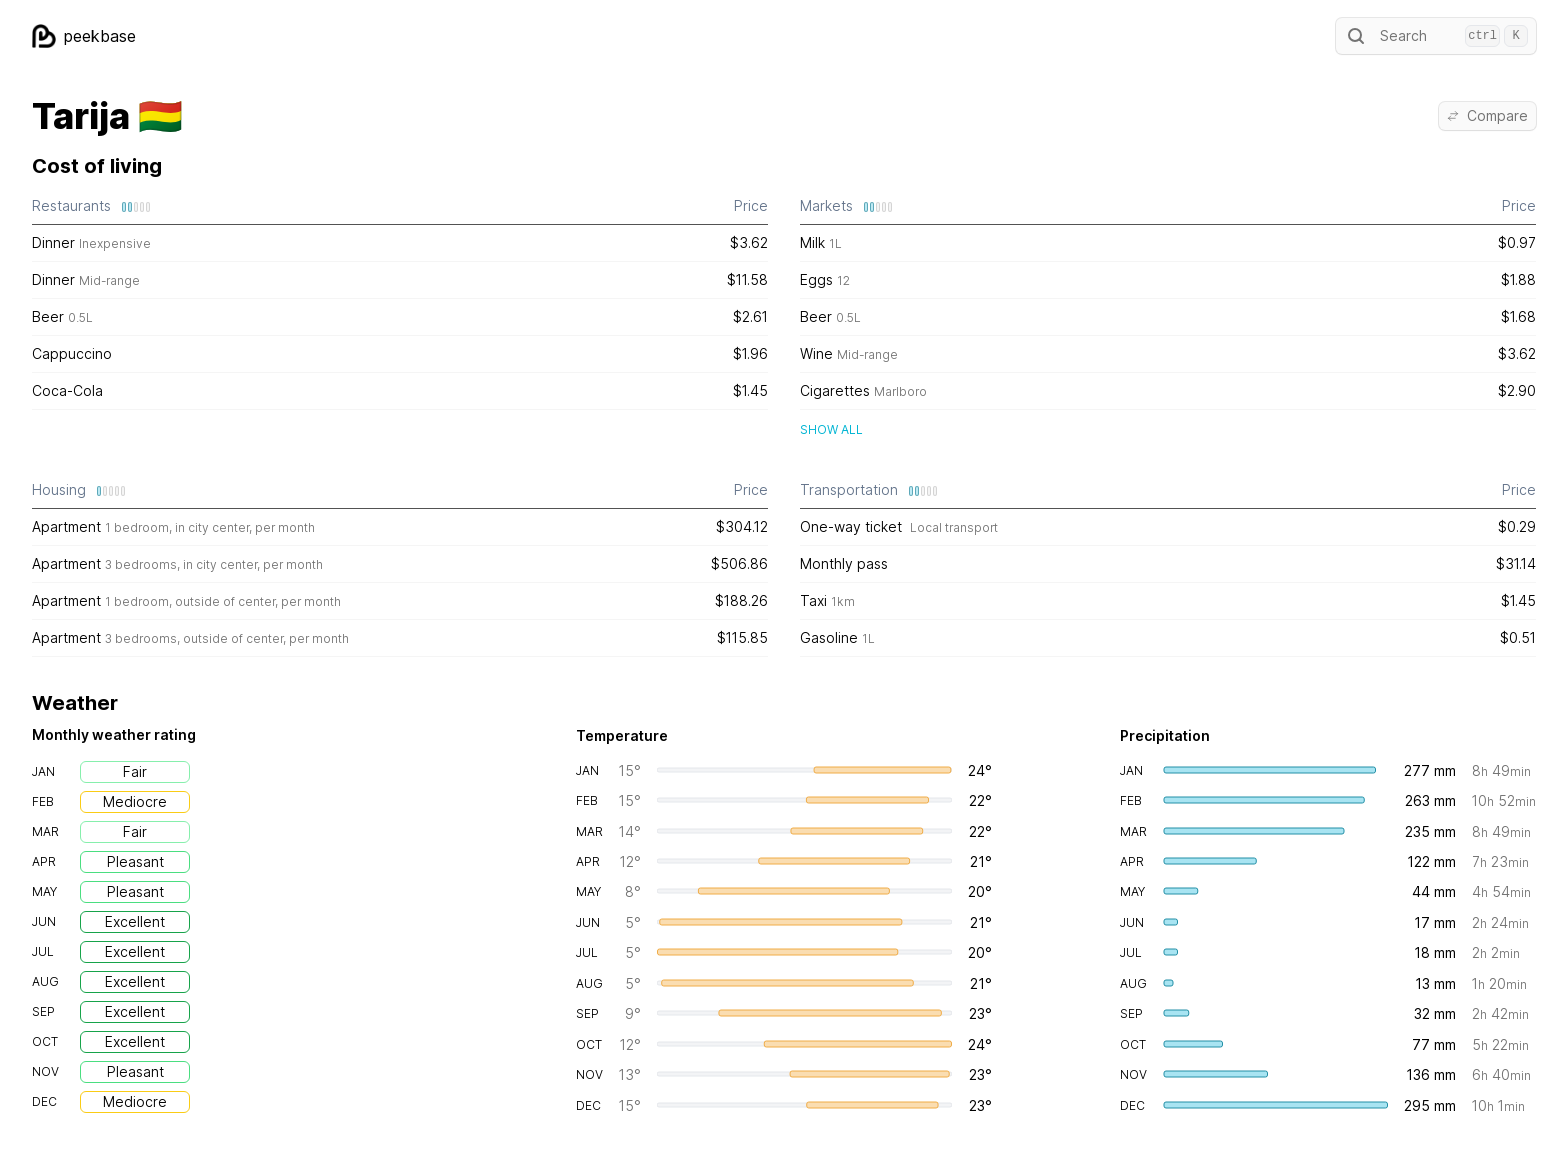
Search (1436, 36)
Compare (1487, 115)
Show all (831, 429)
